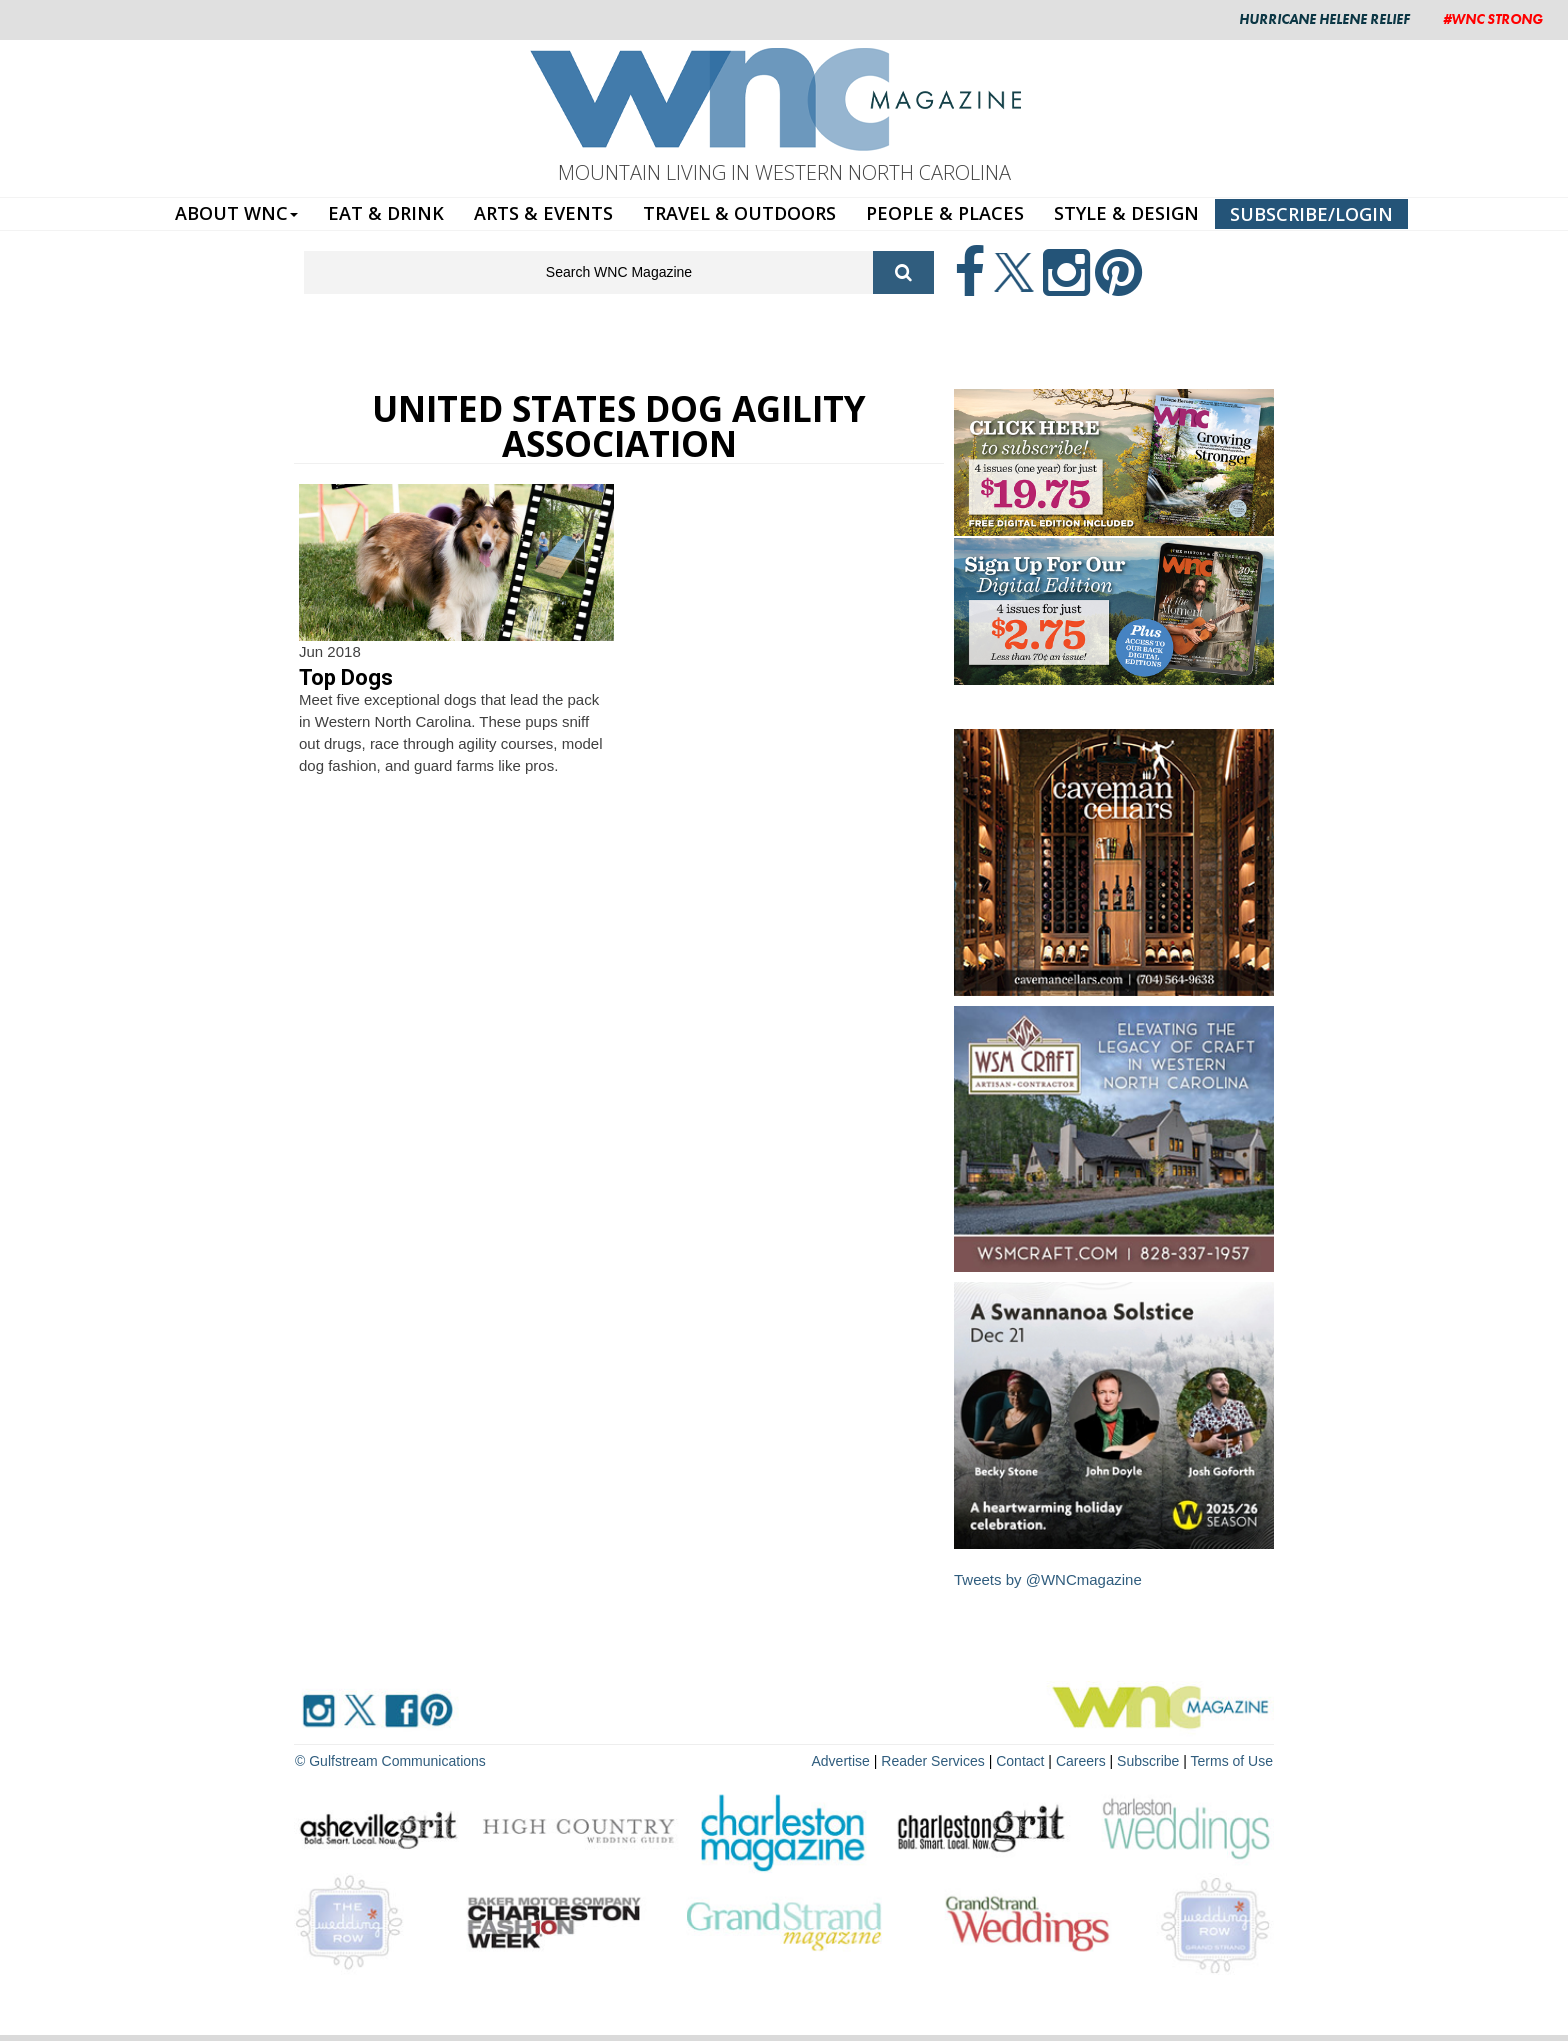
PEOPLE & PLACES (945, 213)
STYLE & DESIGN (1126, 213)
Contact (1020, 1761)
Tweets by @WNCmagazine (1048, 1579)
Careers (1081, 1761)
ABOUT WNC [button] (236, 213)
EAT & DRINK (386, 213)
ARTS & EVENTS (543, 213)
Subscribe (1150, 1761)
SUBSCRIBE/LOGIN (1311, 214)
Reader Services (933, 1761)
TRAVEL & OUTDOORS (739, 213)
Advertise (841, 1761)
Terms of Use (1232, 1761)
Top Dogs (346, 677)
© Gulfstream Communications (390, 1761)
